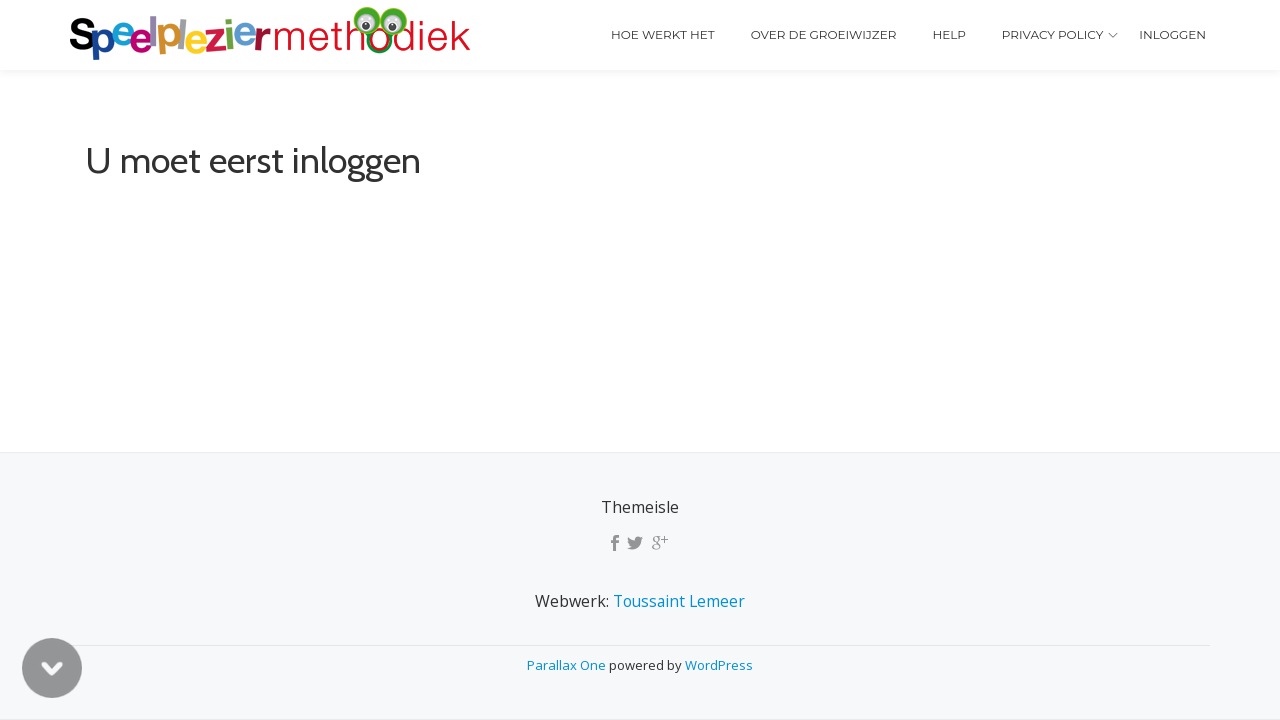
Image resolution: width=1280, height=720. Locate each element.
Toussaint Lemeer (679, 601)
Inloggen (1172, 34)
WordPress (719, 665)
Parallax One (568, 665)
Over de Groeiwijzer (824, 34)
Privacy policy (1052, 34)
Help (948, 34)
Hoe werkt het (663, 34)
